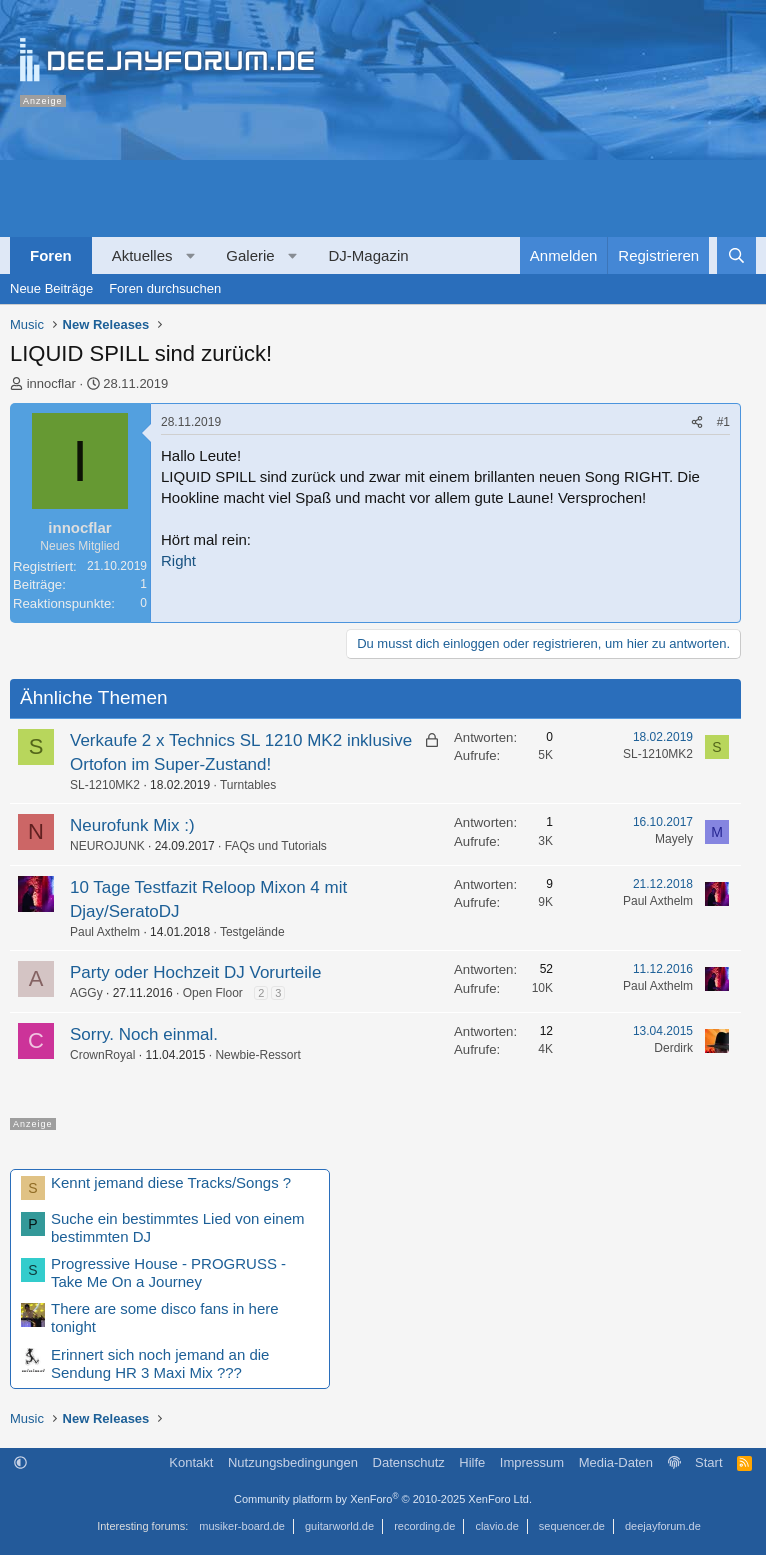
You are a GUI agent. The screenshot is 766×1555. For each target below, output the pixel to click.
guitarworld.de (339, 1526)
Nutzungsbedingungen (293, 1462)
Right (178, 560)
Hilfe (472, 1462)
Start (708, 1462)
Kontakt (191, 1462)
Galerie (250, 255)
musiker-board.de (242, 1526)
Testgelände (252, 932)
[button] (190, 255)
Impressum (532, 1462)
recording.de (424, 1526)
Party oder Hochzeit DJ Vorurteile (195, 972)
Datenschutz (409, 1462)
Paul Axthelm (105, 932)
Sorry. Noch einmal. (144, 1034)
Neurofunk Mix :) (132, 825)
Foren (51, 255)
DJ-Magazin (369, 255)
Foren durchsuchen (165, 288)
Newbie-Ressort (257, 1055)
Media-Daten (616, 1462)
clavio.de (496, 1526)
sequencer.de (572, 1526)
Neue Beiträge (51, 288)
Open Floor (213, 993)
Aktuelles (142, 255)
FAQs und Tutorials (276, 846)
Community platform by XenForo (383, 1499)
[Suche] (736, 255)
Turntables (248, 785)
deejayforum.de (663, 1526)
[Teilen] (697, 422)
